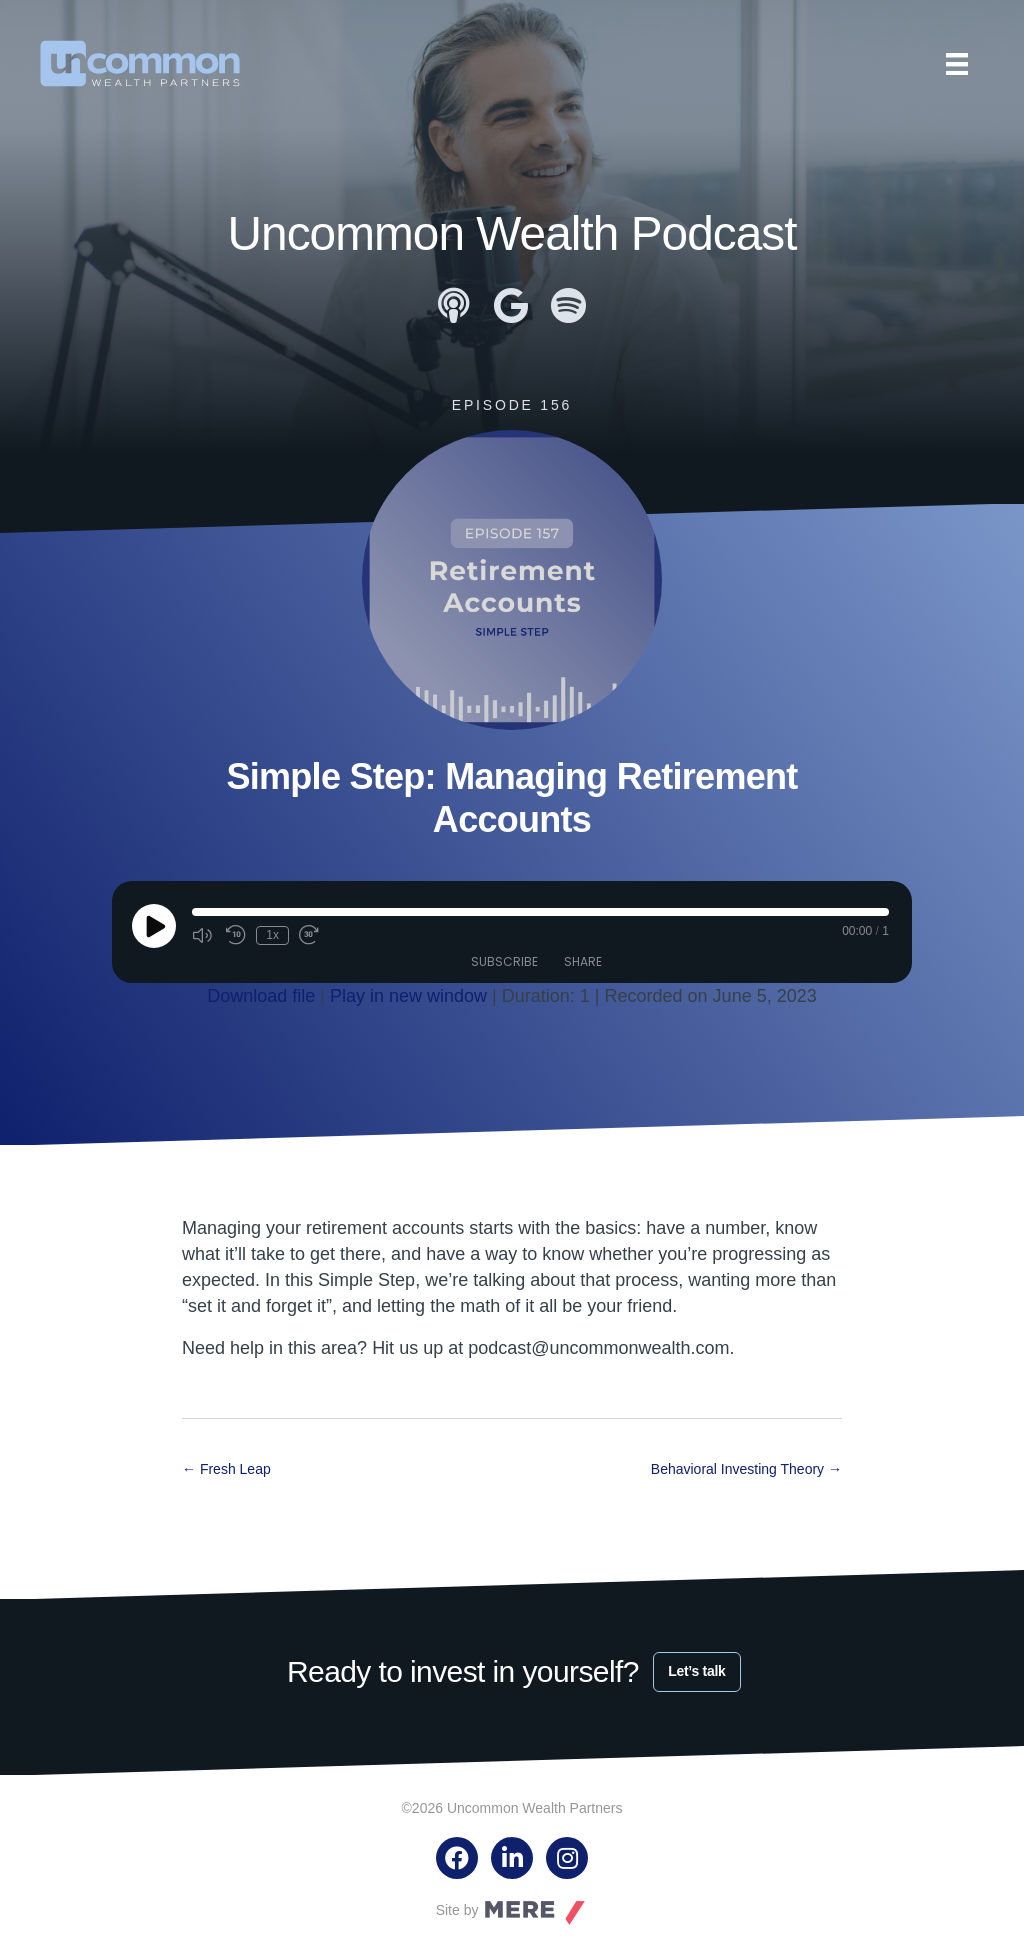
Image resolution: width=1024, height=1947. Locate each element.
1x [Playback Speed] (272, 935)
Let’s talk (696, 1671)
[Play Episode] (154, 926)
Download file (261, 996)
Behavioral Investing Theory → (746, 1468)
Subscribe (504, 961)
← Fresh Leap (226, 1468)
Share (583, 961)
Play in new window (408, 996)
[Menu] (957, 64)
